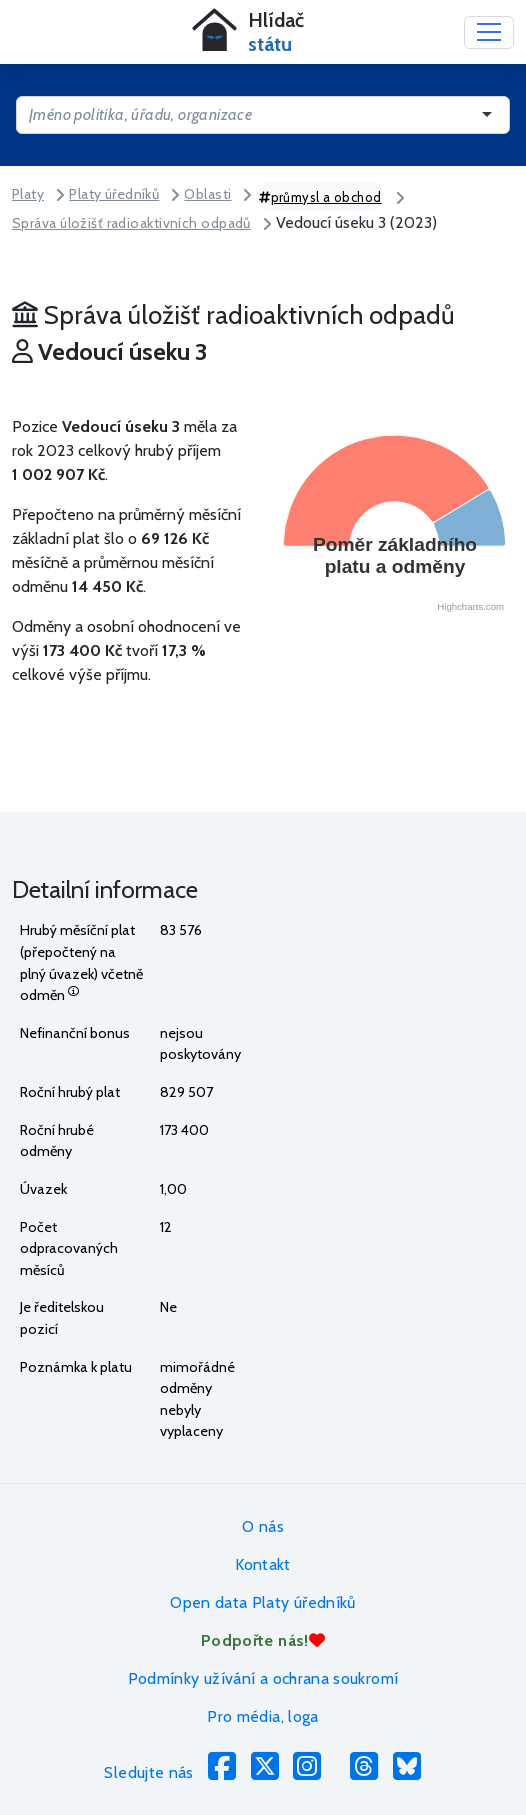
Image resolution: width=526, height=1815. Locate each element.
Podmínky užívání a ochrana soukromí (263, 1678)
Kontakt (263, 1564)
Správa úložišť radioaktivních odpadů (131, 223)
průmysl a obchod (320, 197)
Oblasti (207, 194)
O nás (263, 1526)
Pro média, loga (262, 1716)
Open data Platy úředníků (263, 1602)
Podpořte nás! (263, 1640)
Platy (28, 194)
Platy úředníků (114, 194)
